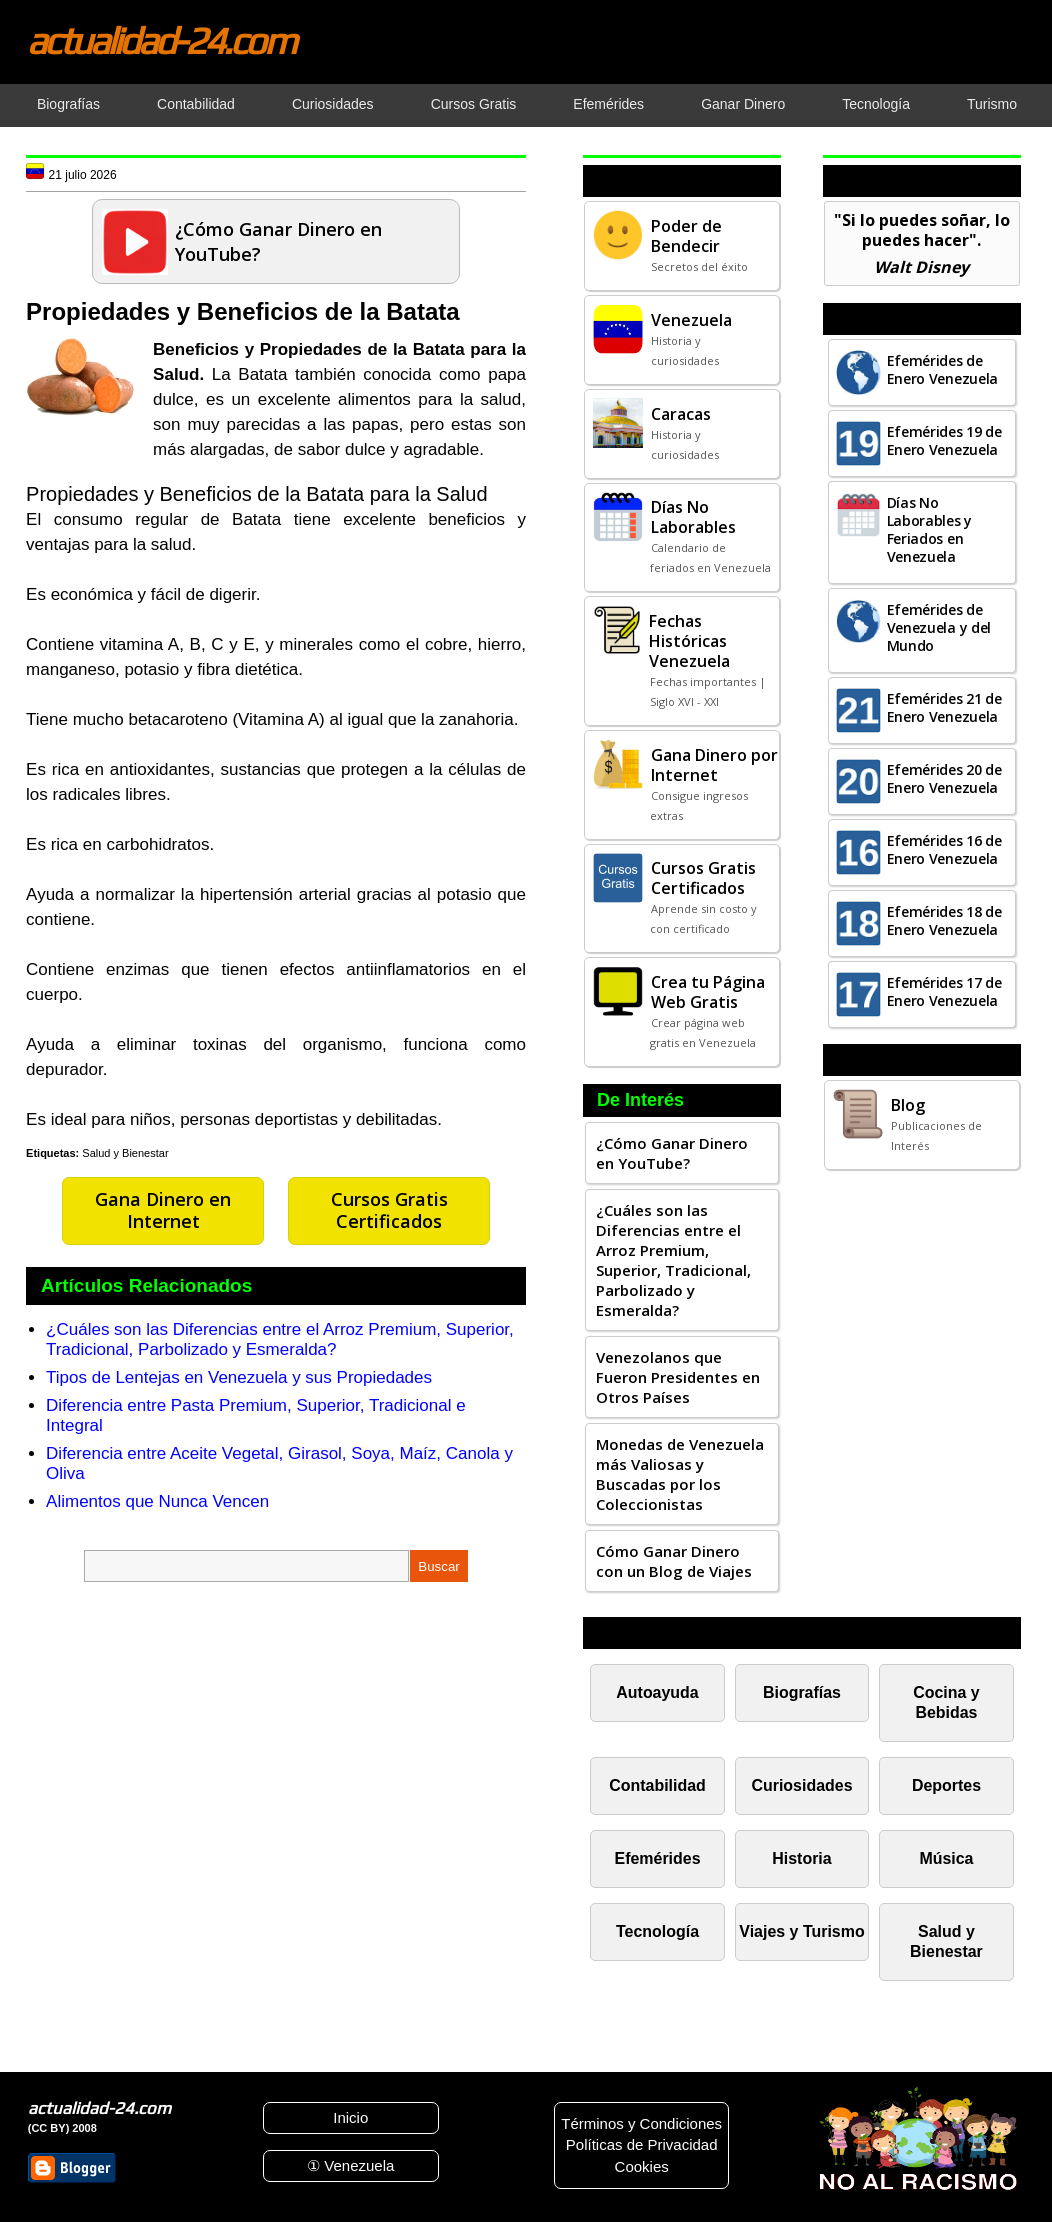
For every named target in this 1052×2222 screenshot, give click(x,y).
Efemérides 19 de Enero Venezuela (944, 440)
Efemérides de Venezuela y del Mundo (939, 627)
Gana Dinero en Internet (163, 1210)
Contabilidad (657, 1785)
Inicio (350, 2117)
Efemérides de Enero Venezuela (943, 369)
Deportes (946, 1785)
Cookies (642, 2166)
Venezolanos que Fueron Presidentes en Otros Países (678, 1377)
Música (946, 1858)
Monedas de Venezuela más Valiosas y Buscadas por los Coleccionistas (680, 1474)
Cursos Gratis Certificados (389, 1210)
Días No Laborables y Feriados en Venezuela (929, 529)
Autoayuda (657, 1692)
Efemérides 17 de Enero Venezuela (944, 991)
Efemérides (658, 1858)
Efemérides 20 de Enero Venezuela (944, 778)
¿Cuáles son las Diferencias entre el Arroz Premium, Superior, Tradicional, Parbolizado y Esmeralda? (280, 1339)
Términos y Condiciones (641, 2123)
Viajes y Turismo (801, 1931)
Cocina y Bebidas (946, 1702)
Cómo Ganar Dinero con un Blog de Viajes (674, 1561)
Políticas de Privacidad (642, 2144)
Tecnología (657, 1931)
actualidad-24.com (161, 40)
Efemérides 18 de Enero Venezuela (944, 920)
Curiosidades (801, 1785)
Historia (801, 1858)
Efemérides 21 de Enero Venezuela (944, 707)
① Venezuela (350, 2165)
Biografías (802, 1692)
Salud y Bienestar (125, 1153)
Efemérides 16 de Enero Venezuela (944, 849)
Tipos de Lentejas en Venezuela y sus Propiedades (239, 1377)
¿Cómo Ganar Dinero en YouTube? (672, 1153)
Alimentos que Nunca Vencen (157, 1501)
